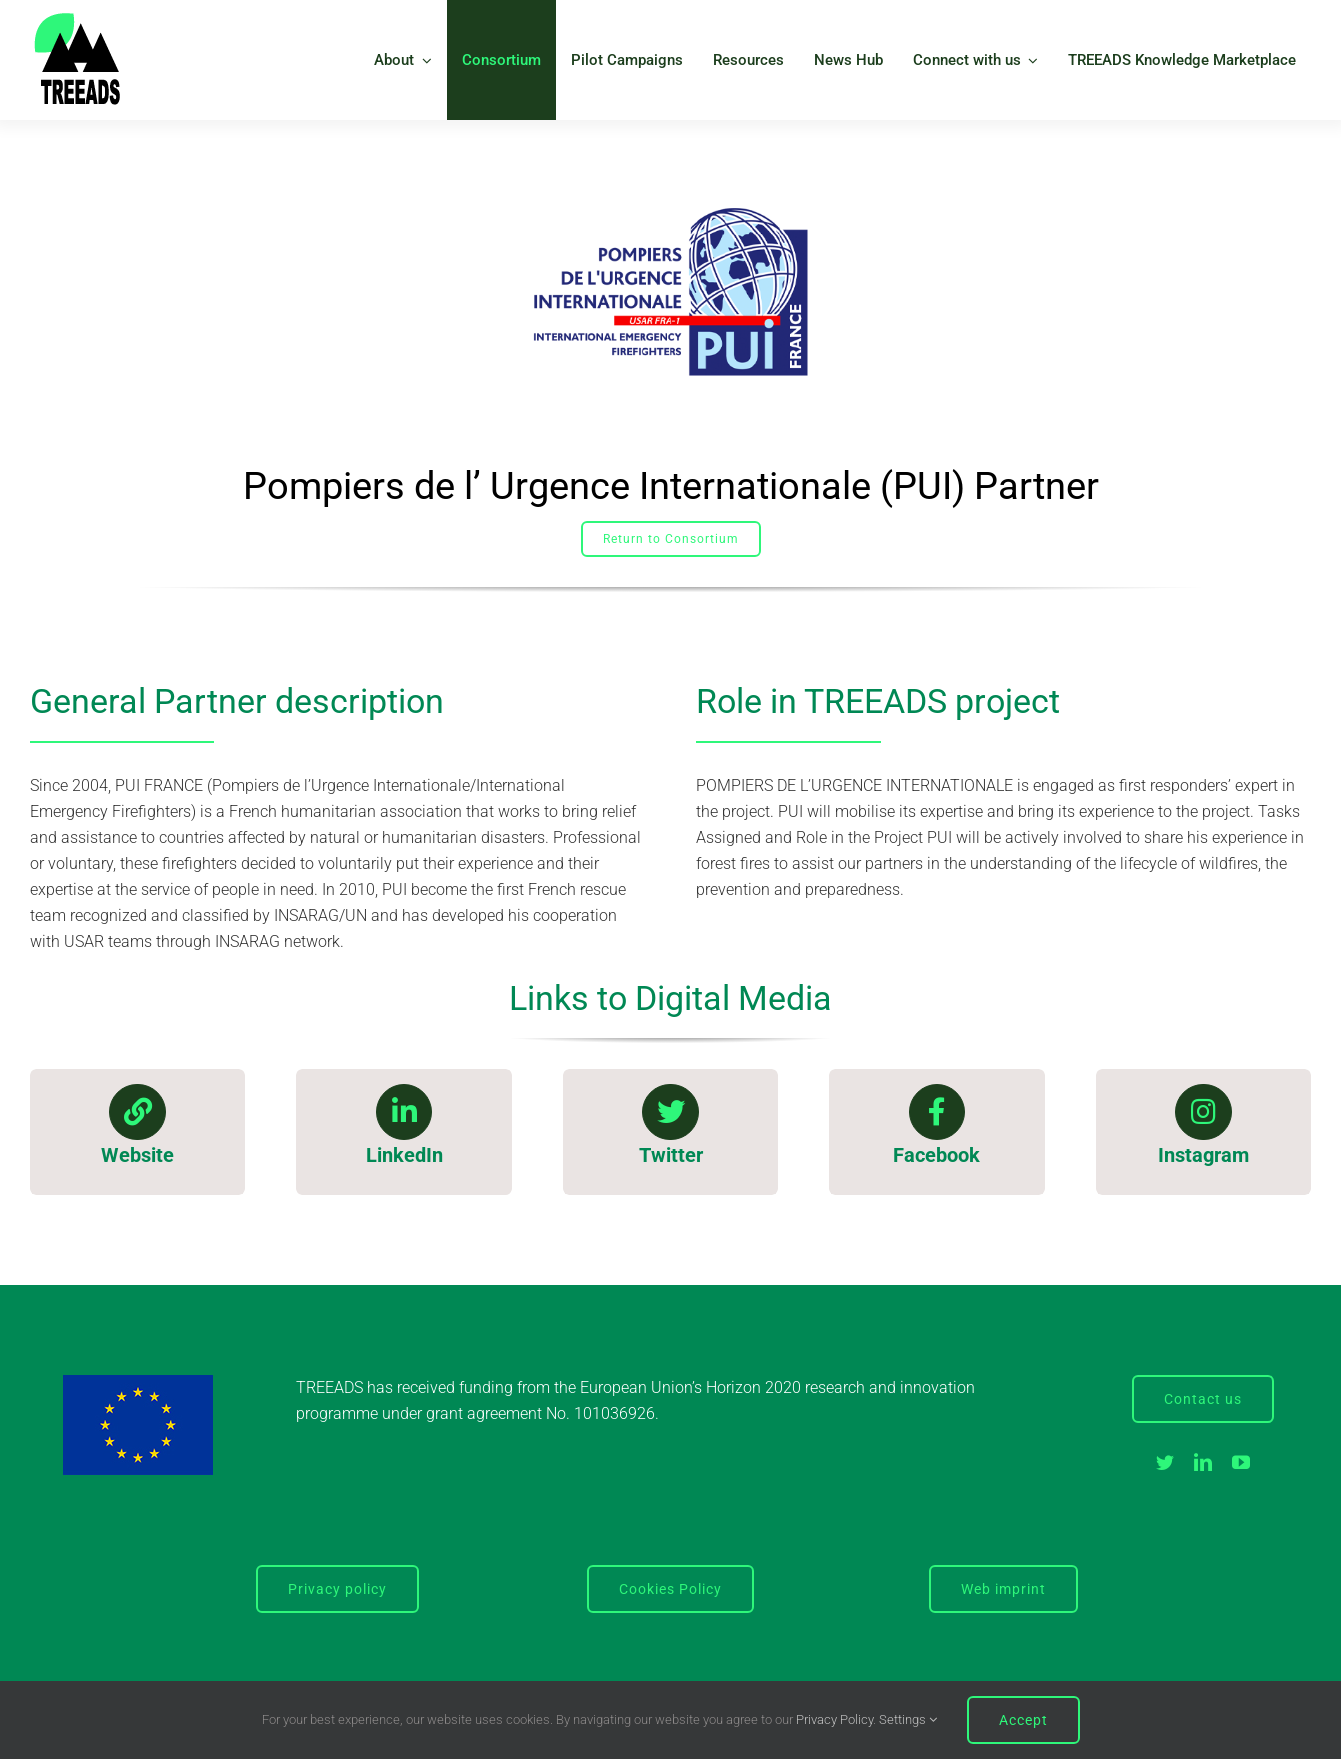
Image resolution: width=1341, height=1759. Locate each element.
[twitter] (1165, 1462)
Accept (1023, 1720)
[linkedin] (1203, 1462)
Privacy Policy (834, 1719)
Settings (908, 1719)
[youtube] (1241, 1462)
